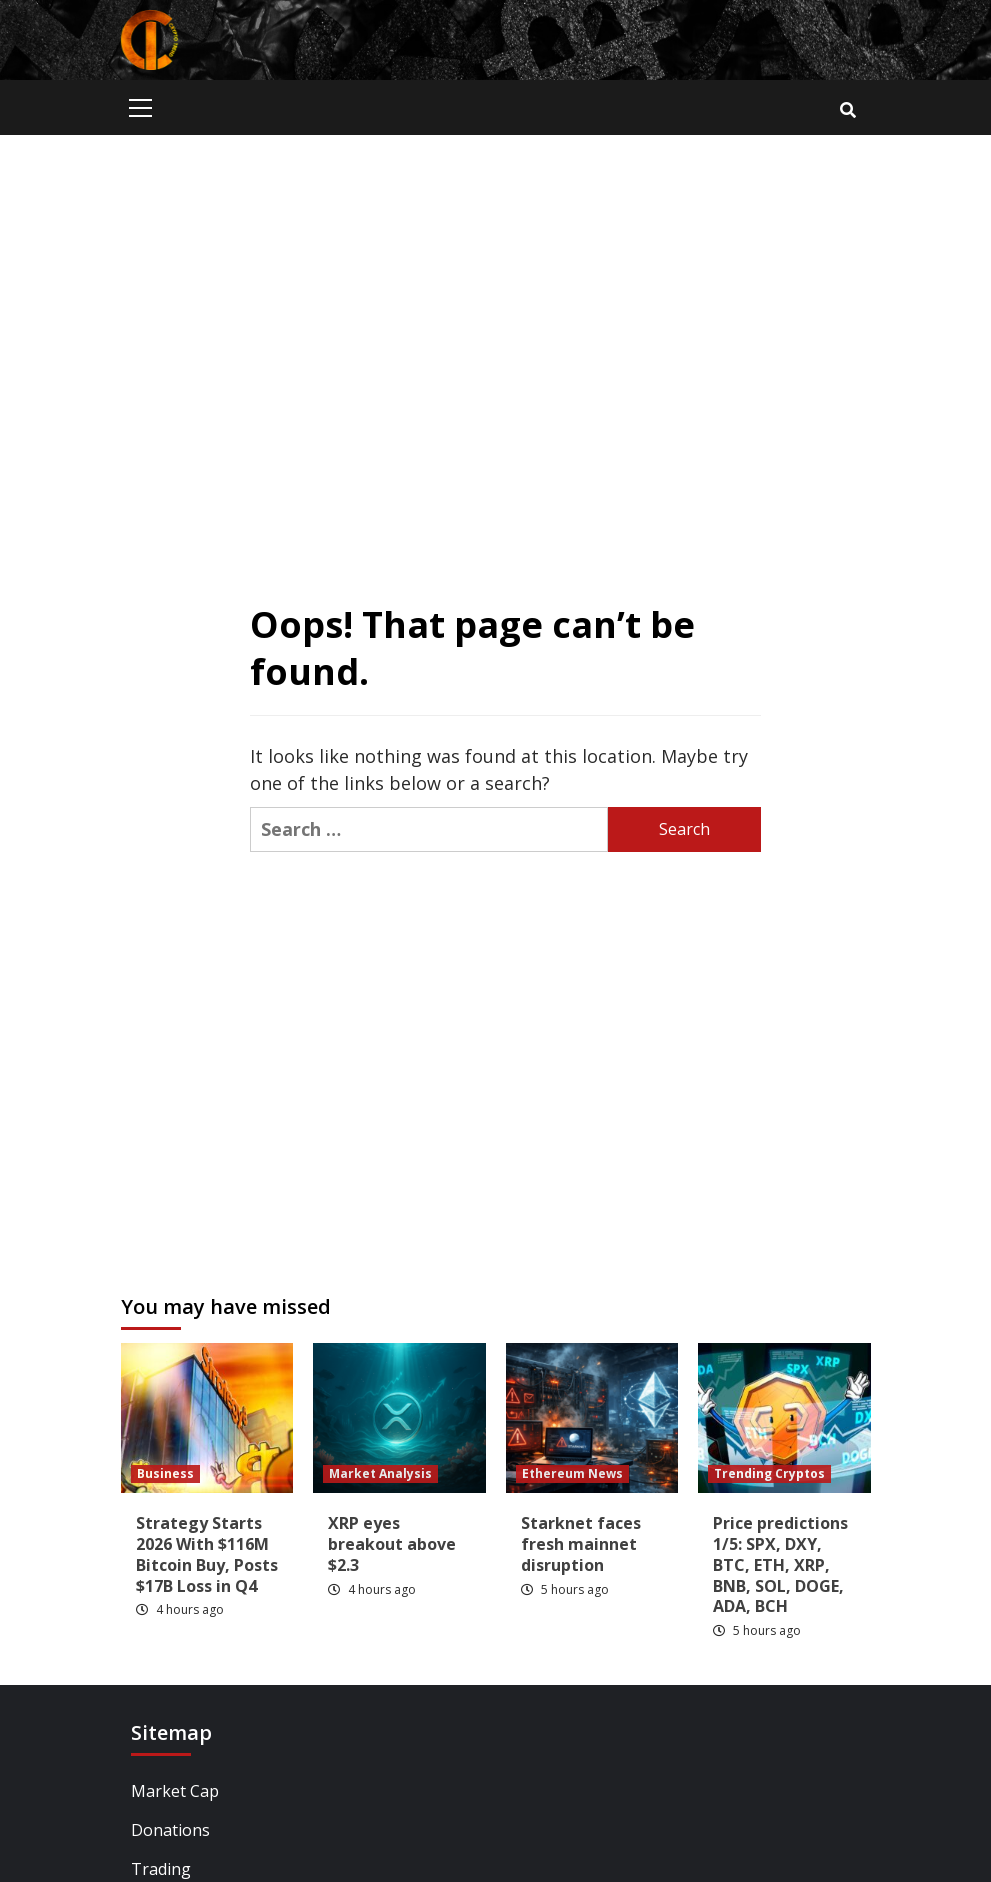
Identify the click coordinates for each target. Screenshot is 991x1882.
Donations (170, 1830)
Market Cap (175, 1791)
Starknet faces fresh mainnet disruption (581, 1544)
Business (165, 1473)
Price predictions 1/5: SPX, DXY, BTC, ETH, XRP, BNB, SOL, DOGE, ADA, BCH (780, 1564)
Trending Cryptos (769, 1473)
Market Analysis (380, 1473)
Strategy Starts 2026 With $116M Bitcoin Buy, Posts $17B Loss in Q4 (207, 1554)
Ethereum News (572, 1473)
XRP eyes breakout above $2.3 (392, 1544)
